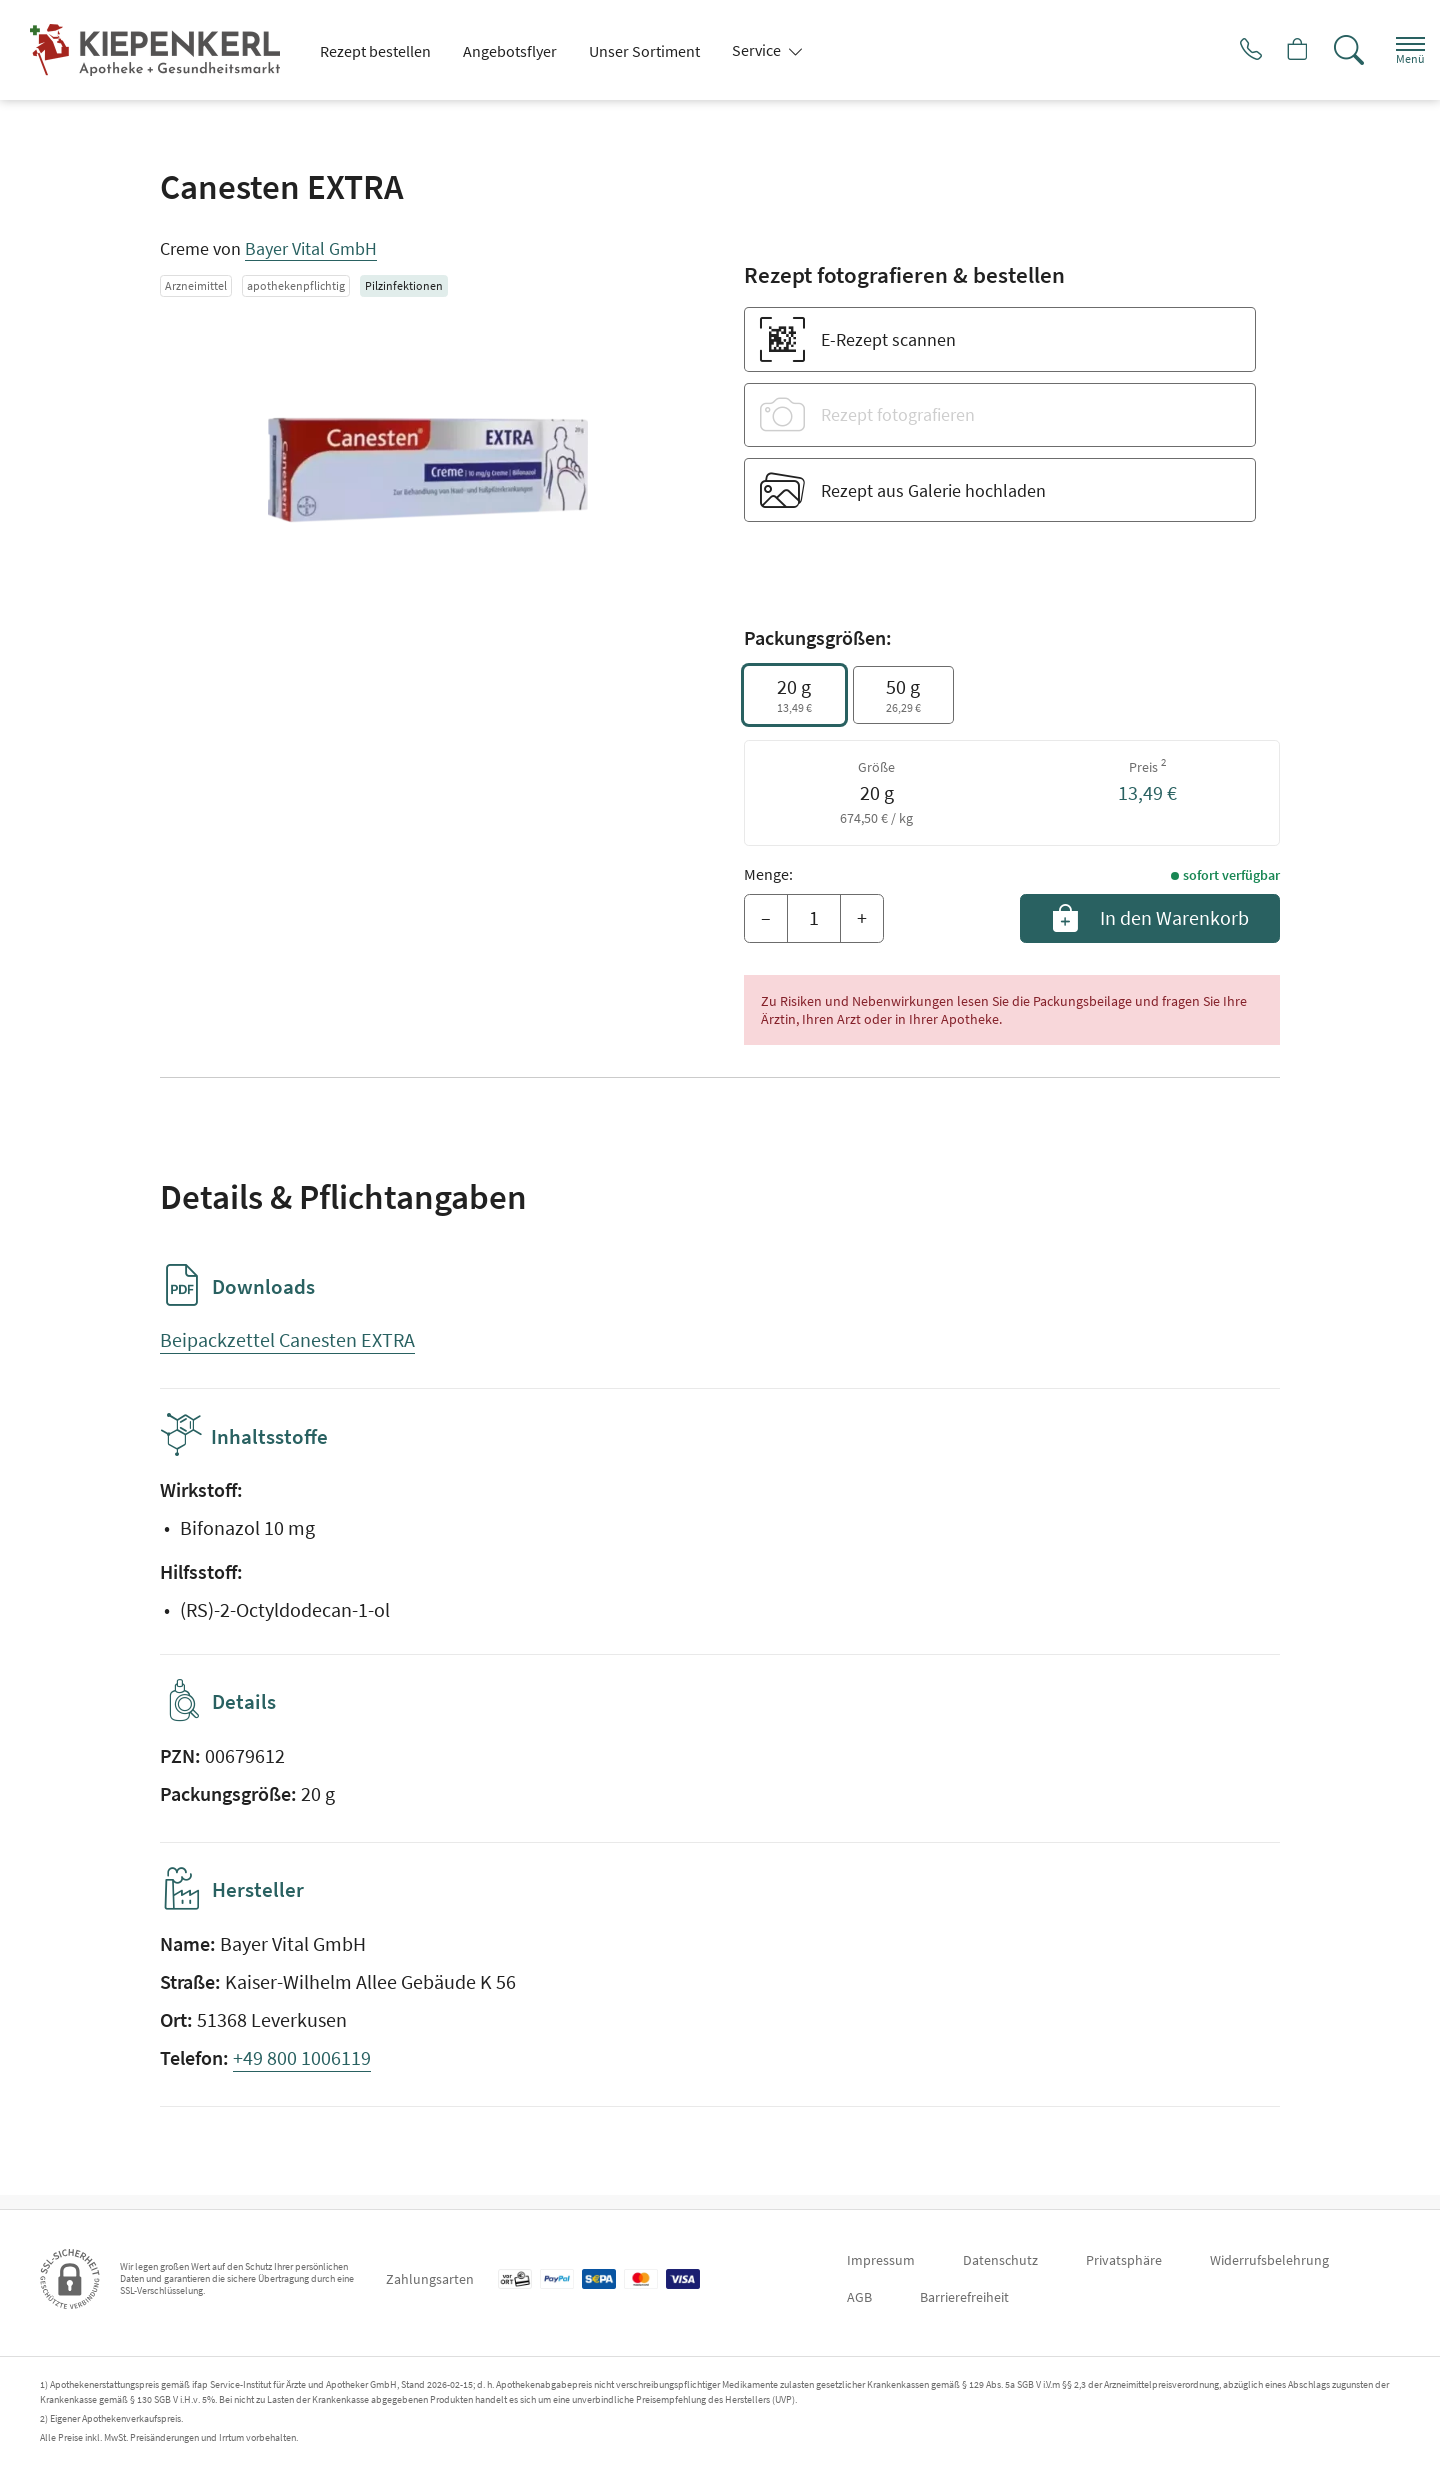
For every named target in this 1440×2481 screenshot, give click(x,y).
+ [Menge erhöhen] (862, 917)
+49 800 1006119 (302, 2071)
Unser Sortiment (644, 51)
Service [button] (758, 50)
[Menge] (814, 919)
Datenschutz (1000, 2260)
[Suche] (1330, 50)
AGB (859, 2297)
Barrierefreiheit (964, 2297)
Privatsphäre (1124, 2260)
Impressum (881, 2260)
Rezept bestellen (375, 51)
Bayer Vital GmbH (311, 248)
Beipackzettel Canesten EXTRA (287, 1339)
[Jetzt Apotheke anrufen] (1219, 50)
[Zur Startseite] (163, 50)
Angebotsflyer (510, 51)
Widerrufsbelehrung (1269, 2260)
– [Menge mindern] (766, 917)
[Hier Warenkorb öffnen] (1274, 50)
